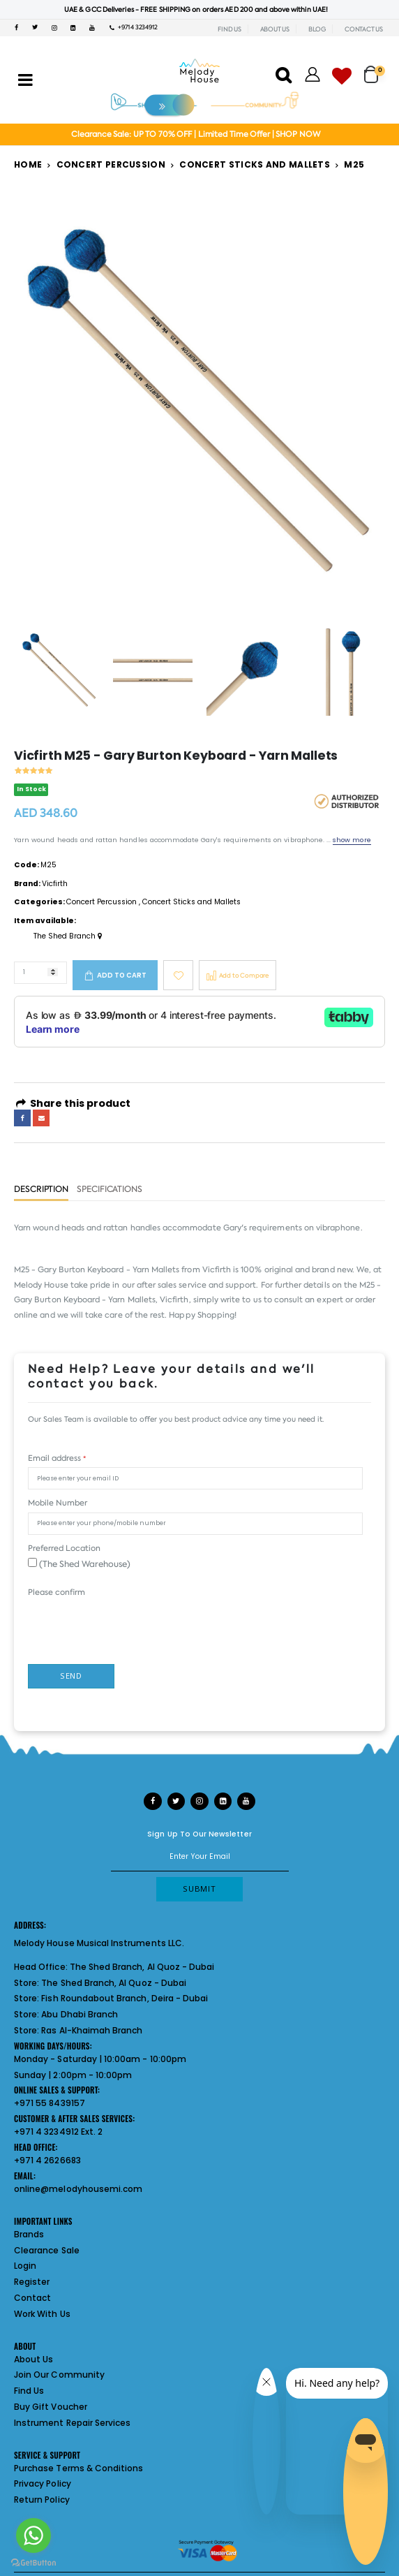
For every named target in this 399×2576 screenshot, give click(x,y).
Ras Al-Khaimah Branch (91, 2030)
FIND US (229, 29)
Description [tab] (41, 1190)
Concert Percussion (111, 164)
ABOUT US (274, 29)
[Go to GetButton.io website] (33, 2562)
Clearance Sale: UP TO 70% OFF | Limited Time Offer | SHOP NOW (195, 134)
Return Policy (42, 2499)
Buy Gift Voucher (50, 2407)
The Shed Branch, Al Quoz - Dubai (142, 1967)
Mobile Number (57, 1503)
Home (28, 164)
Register (32, 2282)
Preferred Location (64, 1548)
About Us (33, 2359)
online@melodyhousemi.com (78, 2189)
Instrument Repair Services (72, 2423)
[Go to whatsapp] (33, 2535)
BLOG (317, 29)
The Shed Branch (67, 936)
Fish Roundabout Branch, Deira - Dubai (124, 1998)
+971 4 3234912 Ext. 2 (58, 2131)
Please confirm (56, 1592)
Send (71, 1675)
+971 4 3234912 (134, 27)
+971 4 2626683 (47, 2160)
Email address (57, 1458)
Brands (29, 2234)
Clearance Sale (47, 2250)
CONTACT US (364, 29)
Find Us (29, 2391)
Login (25, 2266)
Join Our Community (59, 2374)
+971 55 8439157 (49, 2103)
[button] (374, 69)
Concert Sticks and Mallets (254, 164)
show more (351, 839)
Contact (32, 2298)
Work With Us (42, 2314)
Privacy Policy (42, 2483)
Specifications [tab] (109, 1190)
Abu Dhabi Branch (79, 2014)
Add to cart (121, 975)
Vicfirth (55, 883)
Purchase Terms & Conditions (78, 2468)
